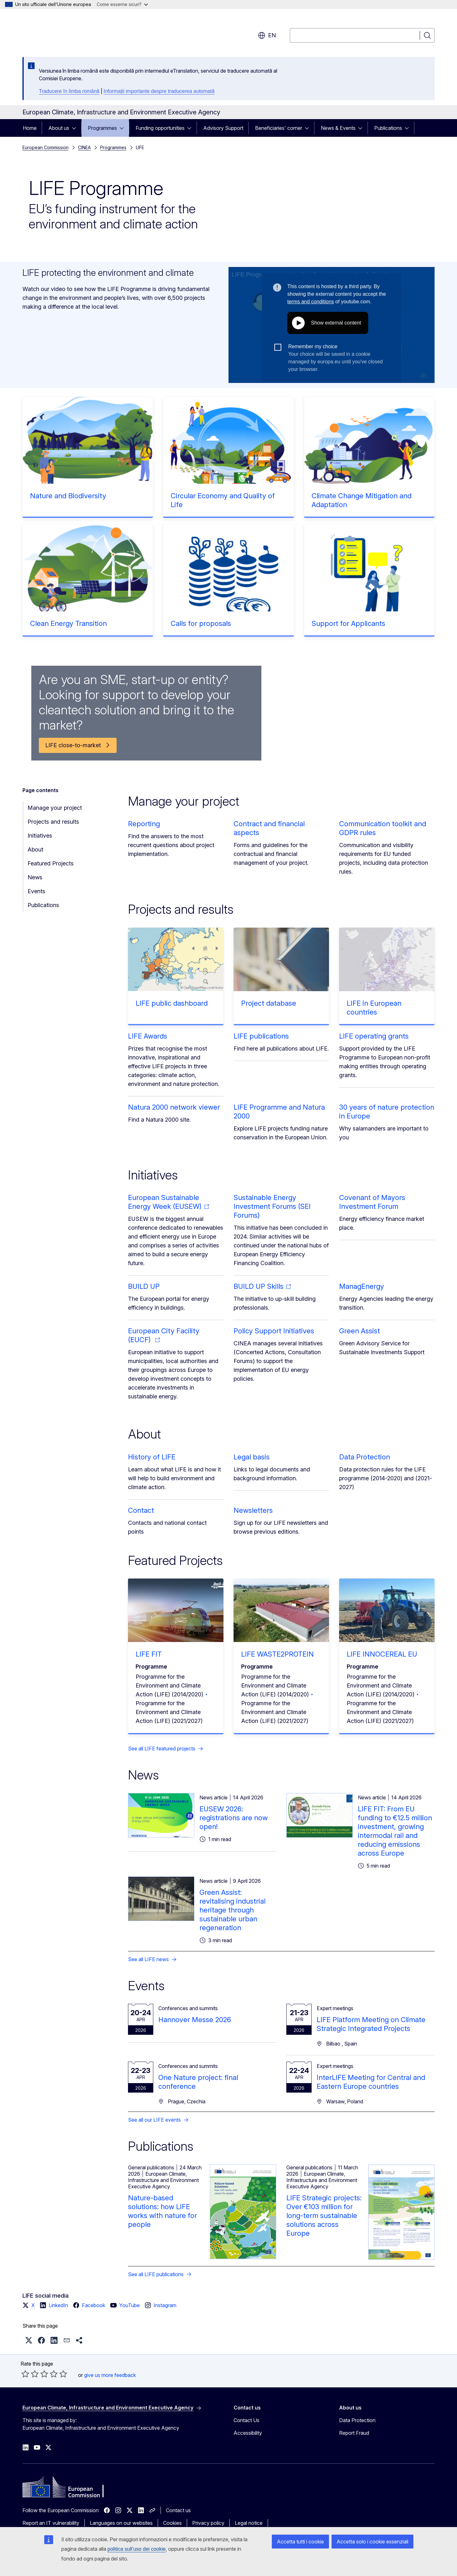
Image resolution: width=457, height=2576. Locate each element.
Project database (268, 1003)
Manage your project (54, 807)
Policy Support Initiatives (274, 1331)
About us (58, 128)
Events (36, 891)
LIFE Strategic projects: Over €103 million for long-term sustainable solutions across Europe (324, 2215)
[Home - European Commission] (73, 31)
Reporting (144, 824)
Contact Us (246, 2420)
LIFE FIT (149, 1654)
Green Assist (359, 1331)
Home (30, 128)
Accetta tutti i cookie (300, 2541)
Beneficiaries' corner (278, 128)
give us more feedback (110, 2375)
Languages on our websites (121, 2523)
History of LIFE (151, 1457)
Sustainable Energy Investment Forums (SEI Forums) (272, 1206)
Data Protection (364, 1457)
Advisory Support (223, 128)
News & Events (338, 128)
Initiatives (39, 835)
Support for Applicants (348, 623)
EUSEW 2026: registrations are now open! (233, 1818)
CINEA (84, 147)
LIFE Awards (147, 1036)
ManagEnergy (361, 1286)
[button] (29, 2340)
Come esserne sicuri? (122, 4)
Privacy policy (208, 2523)
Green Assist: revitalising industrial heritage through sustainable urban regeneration (232, 1910)
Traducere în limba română (69, 91)
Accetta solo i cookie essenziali (372, 2541)
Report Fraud (354, 2433)
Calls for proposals (201, 623)
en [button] (267, 35)
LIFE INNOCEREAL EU (382, 1654)
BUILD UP (144, 1286)
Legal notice (249, 2523)
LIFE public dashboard (172, 1003)
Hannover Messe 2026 (194, 2019)
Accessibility (248, 2433)
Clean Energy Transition (68, 623)
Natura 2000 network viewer (174, 1107)
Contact (141, 1510)
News (34, 877)
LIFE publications (261, 1036)
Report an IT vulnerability (50, 2523)
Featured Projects (50, 863)
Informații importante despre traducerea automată (159, 91)
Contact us (178, 2510)
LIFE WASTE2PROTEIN (277, 1654)
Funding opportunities (160, 128)
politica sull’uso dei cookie (136, 2549)
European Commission (45, 147)
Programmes (102, 128)
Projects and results (53, 821)
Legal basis (252, 1457)
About (35, 849)
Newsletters (253, 1510)
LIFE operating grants (374, 1036)
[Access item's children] (75, 128)
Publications (388, 128)
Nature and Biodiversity (68, 496)
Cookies (172, 2523)
